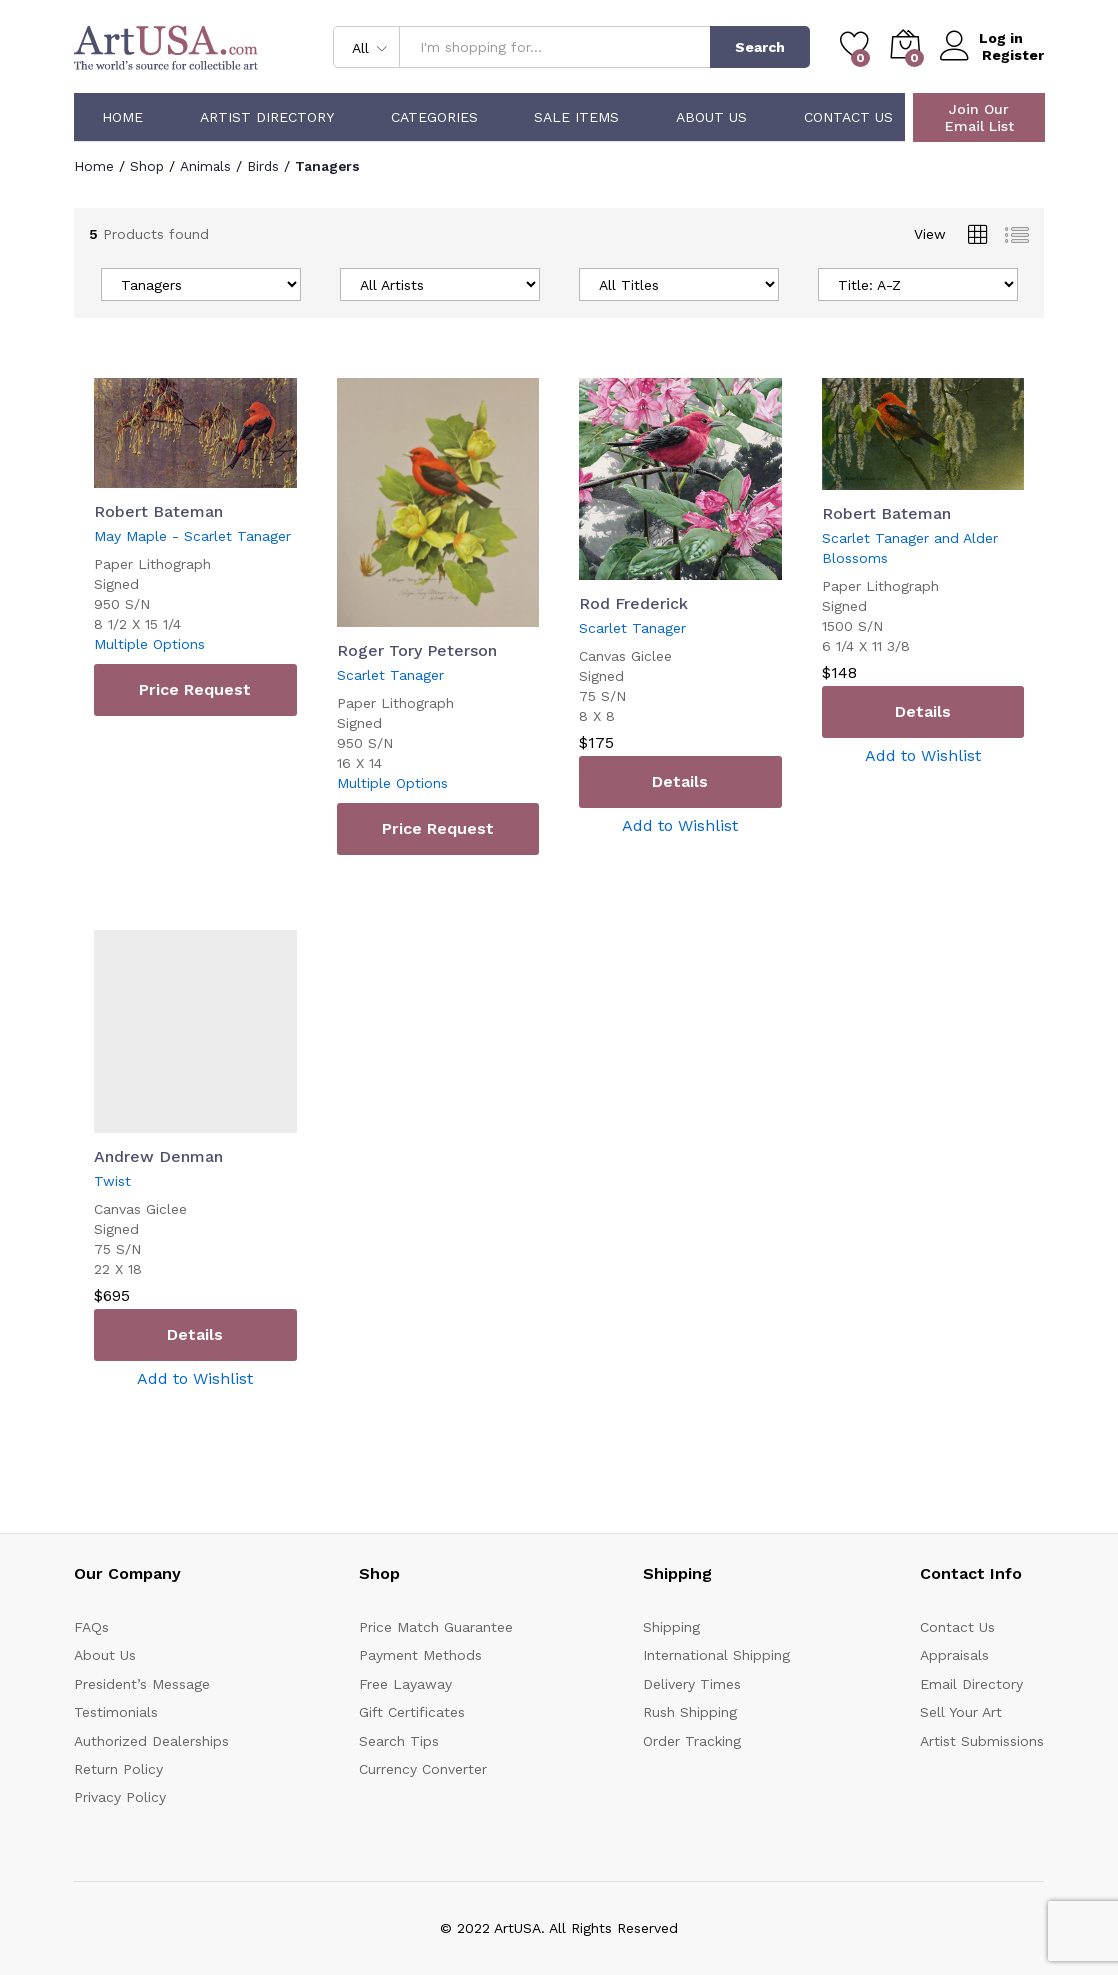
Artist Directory (267, 117)
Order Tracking (692, 1740)
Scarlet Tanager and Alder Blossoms (910, 548)
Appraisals (954, 1655)
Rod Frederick (633, 602)
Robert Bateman (158, 511)
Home (122, 117)
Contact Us (848, 117)
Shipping (671, 1626)
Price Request (195, 689)
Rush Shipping (690, 1712)
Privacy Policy (120, 1797)
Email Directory (971, 1683)
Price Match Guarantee (436, 1626)
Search (760, 47)
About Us (711, 117)
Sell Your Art (961, 1712)
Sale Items (576, 117)
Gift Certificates (412, 1712)
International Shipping (716, 1655)
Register (1013, 55)
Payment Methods (420, 1655)
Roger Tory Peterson (417, 650)
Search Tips (399, 1740)
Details (680, 780)
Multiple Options (149, 644)
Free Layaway (405, 1683)
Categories (434, 117)
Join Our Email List (979, 117)
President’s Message (142, 1683)
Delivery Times (692, 1683)
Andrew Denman (158, 1155)
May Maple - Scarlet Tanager (192, 536)
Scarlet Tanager (390, 675)
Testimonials (116, 1712)
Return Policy (118, 1768)
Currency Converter (423, 1768)
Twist (112, 1180)
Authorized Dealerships (151, 1740)
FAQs (91, 1626)
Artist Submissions (982, 1740)
